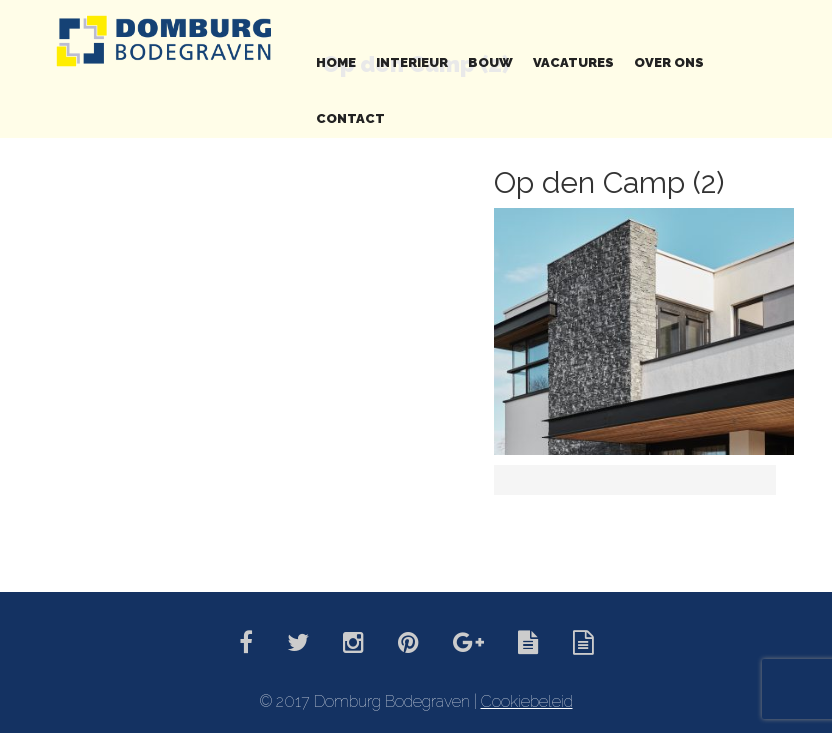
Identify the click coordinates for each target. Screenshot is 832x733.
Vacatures (573, 62)
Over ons (669, 62)
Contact (350, 118)
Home (336, 62)
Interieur (412, 62)
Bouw (490, 62)
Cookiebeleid (527, 701)
